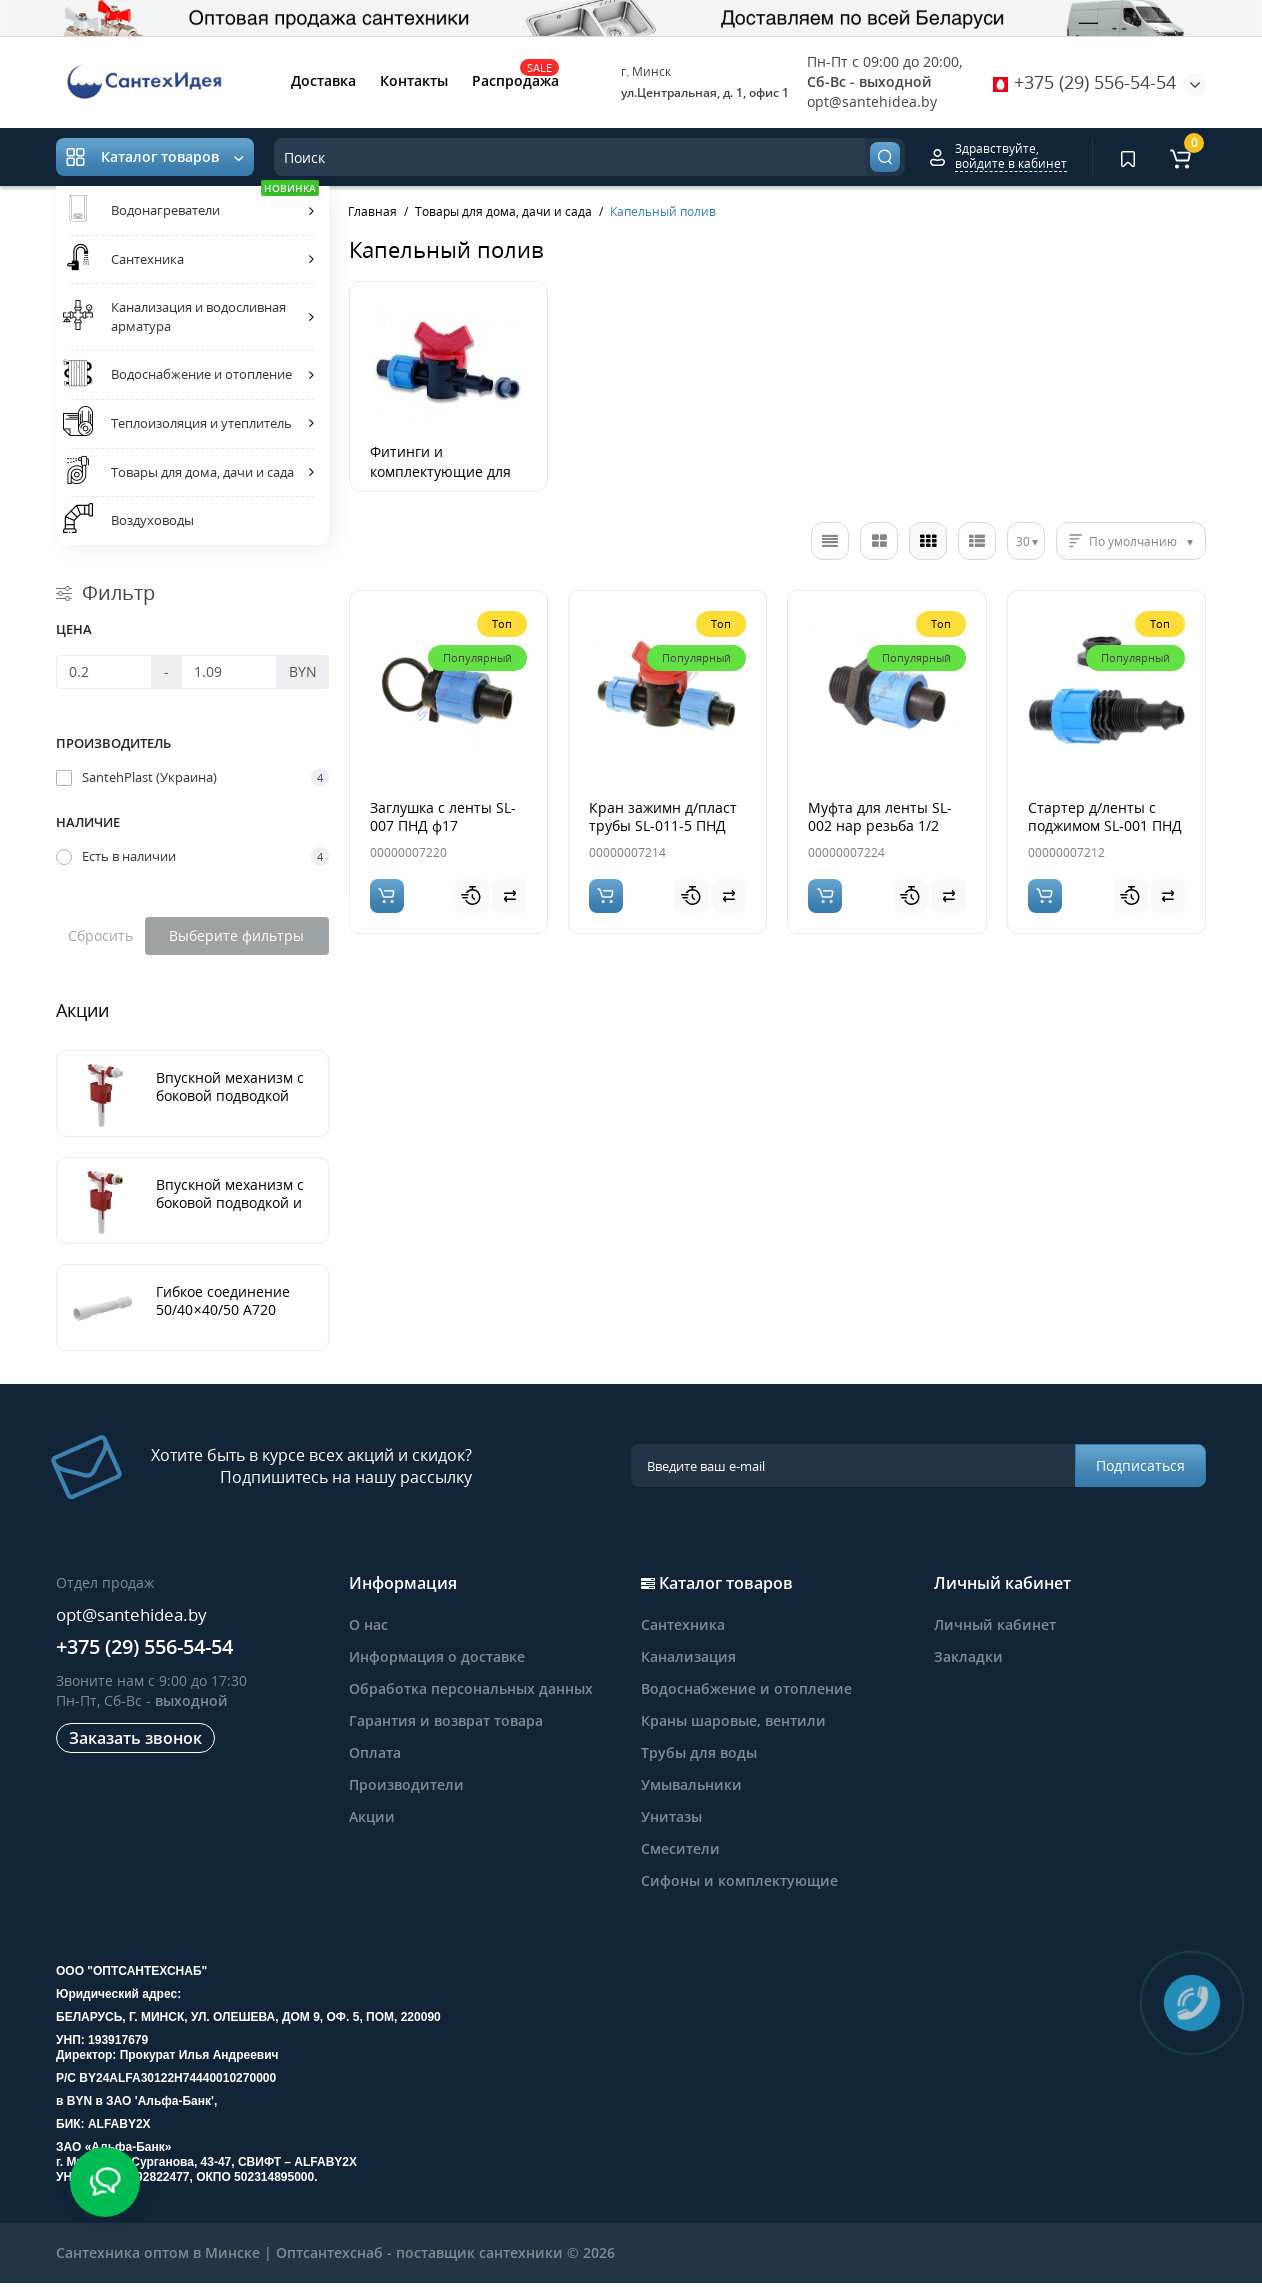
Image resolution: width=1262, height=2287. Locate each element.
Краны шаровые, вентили (733, 1720)
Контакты (414, 80)
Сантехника (683, 1624)
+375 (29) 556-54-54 (1084, 82)
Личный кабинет (995, 1624)
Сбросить (100, 935)
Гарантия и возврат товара (446, 1720)
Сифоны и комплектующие (739, 1880)
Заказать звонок (135, 1738)
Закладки (968, 1656)
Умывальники (691, 1784)
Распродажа (515, 79)
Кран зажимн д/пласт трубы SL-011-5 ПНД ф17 (663, 825)
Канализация (688, 1656)
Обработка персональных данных (471, 1688)
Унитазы (671, 1816)
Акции (372, 1816)
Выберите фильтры (236, 935)
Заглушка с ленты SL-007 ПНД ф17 (443, 816)
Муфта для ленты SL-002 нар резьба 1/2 (880, 816)
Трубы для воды (699, 1752)
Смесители (680, 1848)
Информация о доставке (437, 1656)
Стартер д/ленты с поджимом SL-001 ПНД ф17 (1105, 825)
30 (1023, 541)
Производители (406, 1784)
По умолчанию (1133, 541)
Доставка (323, 80)
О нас (368, 1624)
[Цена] (104, 672)
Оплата (375, 1752)
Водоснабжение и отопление (746, 1688)
